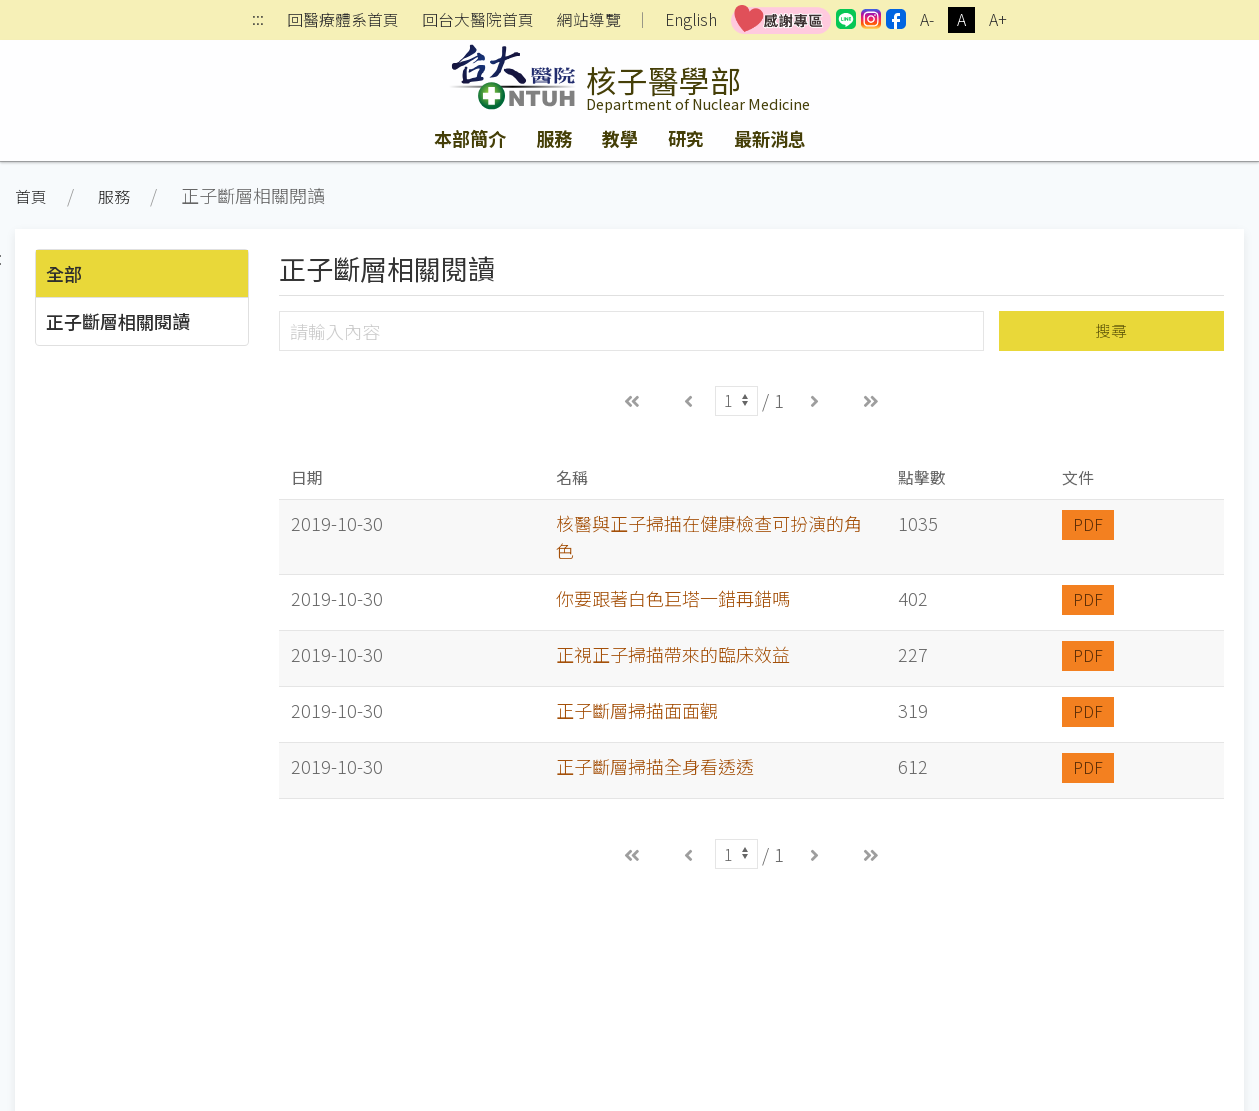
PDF (1088, 524)
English (691, 19)
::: (258, 20)
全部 (64, 273)
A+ (998, 19)
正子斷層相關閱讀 (118, 321)
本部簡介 (470, 138)
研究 (686, 138)
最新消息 (770, 138)
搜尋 (1111, 330)
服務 (554, 138)
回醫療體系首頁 (343, 20)
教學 (620, 138)
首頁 (31, 196)
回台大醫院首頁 (478, 20)
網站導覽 (589, 20)
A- (927, 19)
